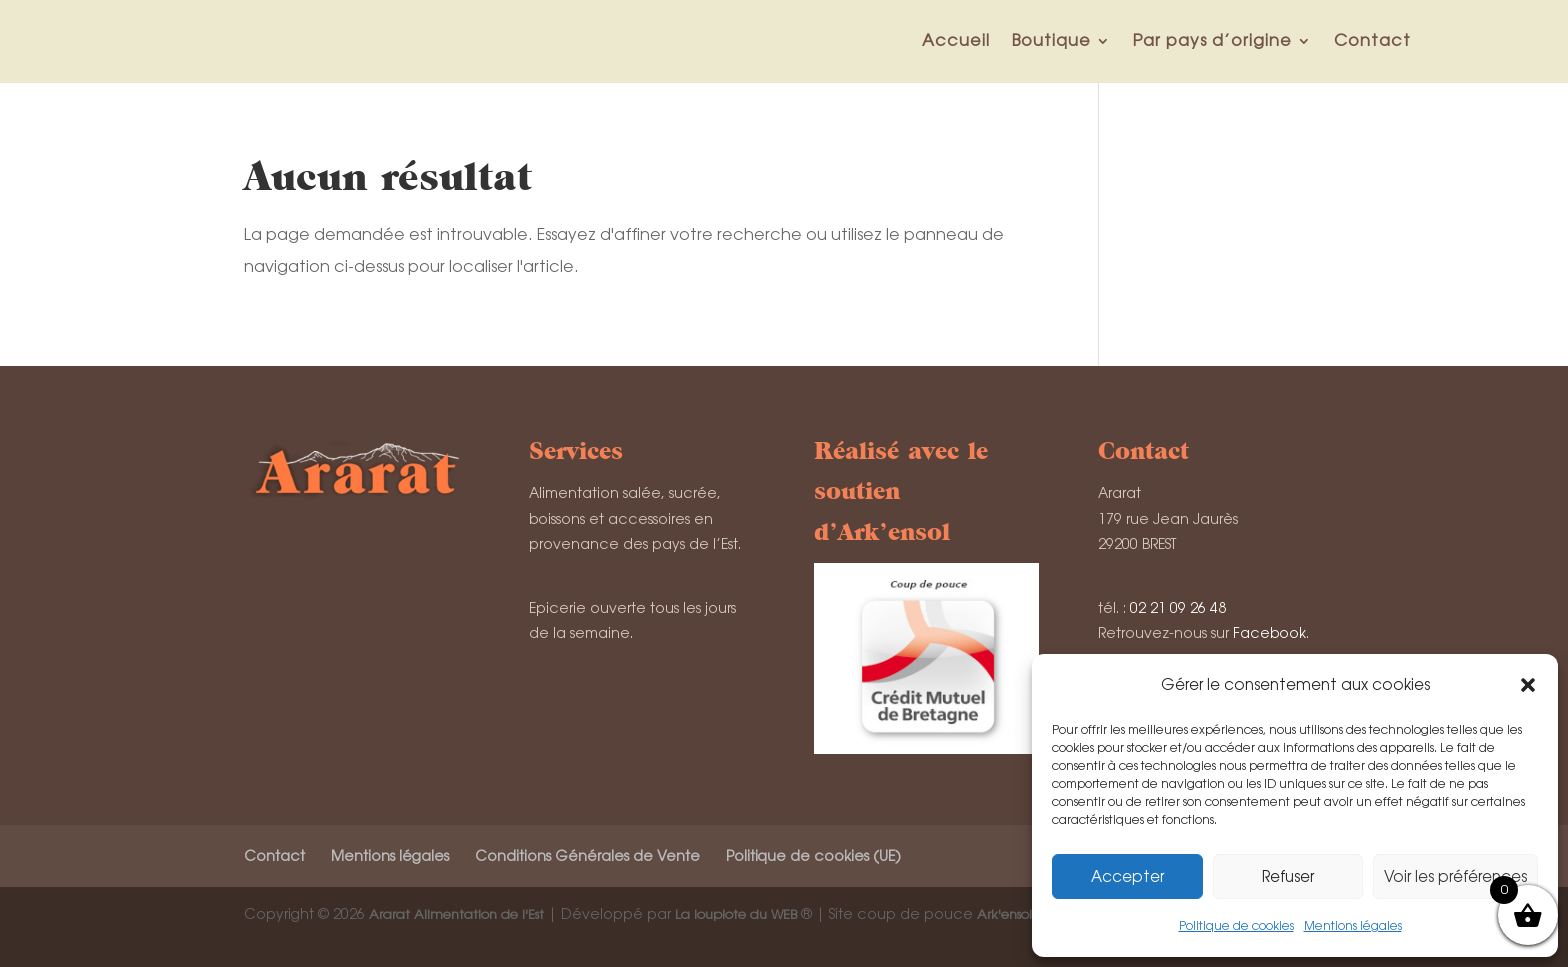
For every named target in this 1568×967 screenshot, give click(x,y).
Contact (1372, 40)
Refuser (1288, 876)
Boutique (1051, 40)
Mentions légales (1353, 926)
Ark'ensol (1004, 914)
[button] (1528, 685)
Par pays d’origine (1212, 40)
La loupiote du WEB (736, 914)
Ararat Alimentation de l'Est (456, 914)
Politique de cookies (1236, 926)
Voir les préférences (1455, 876)
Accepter (1127, 876)
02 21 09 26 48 (1178, 608)
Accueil (956, 40)
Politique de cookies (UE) (813, 856)
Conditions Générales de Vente (587, 856)
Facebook (1269, 633)
